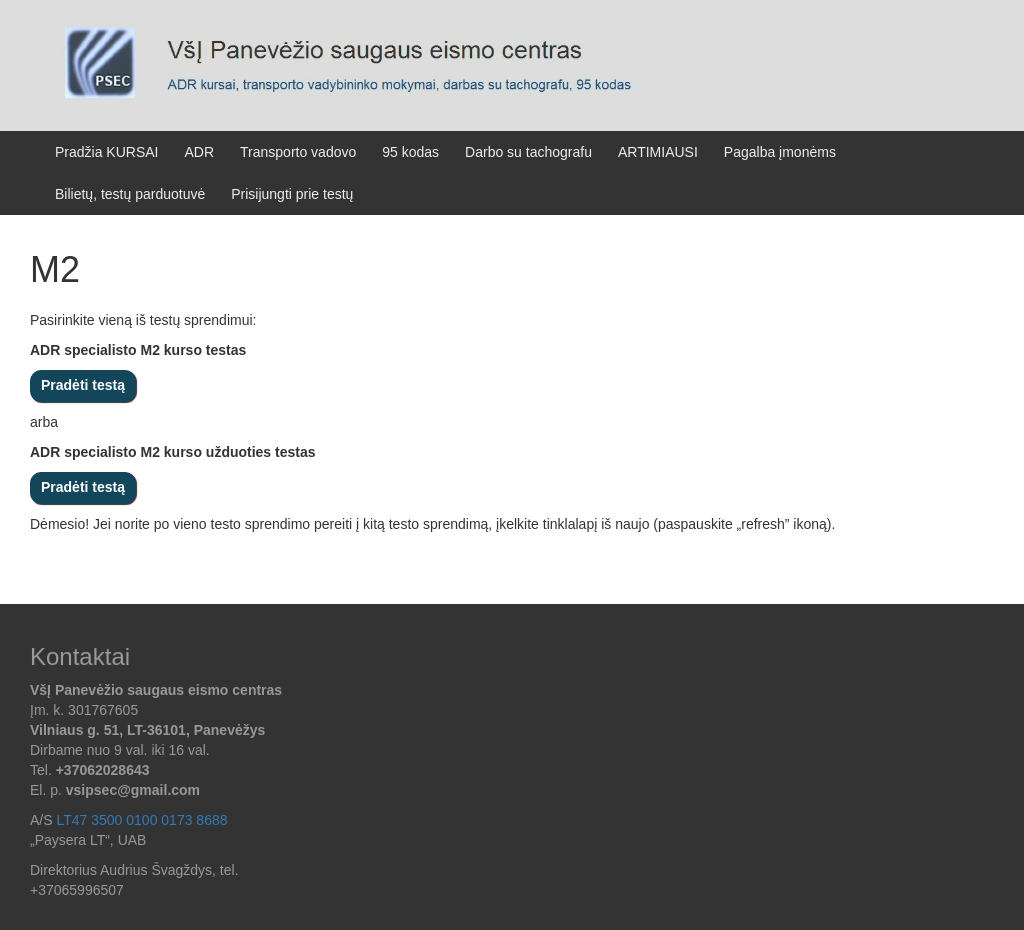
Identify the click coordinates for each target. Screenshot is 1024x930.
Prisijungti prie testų (292, 194)
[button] (98, 820)
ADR (199, 152)
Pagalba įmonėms (780, 152)
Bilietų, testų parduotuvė (130, 194)
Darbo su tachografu (528, 152)
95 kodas (410, 152)
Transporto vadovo (298, 152)
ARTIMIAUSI (658, 152)
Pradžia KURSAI (106, 152)
